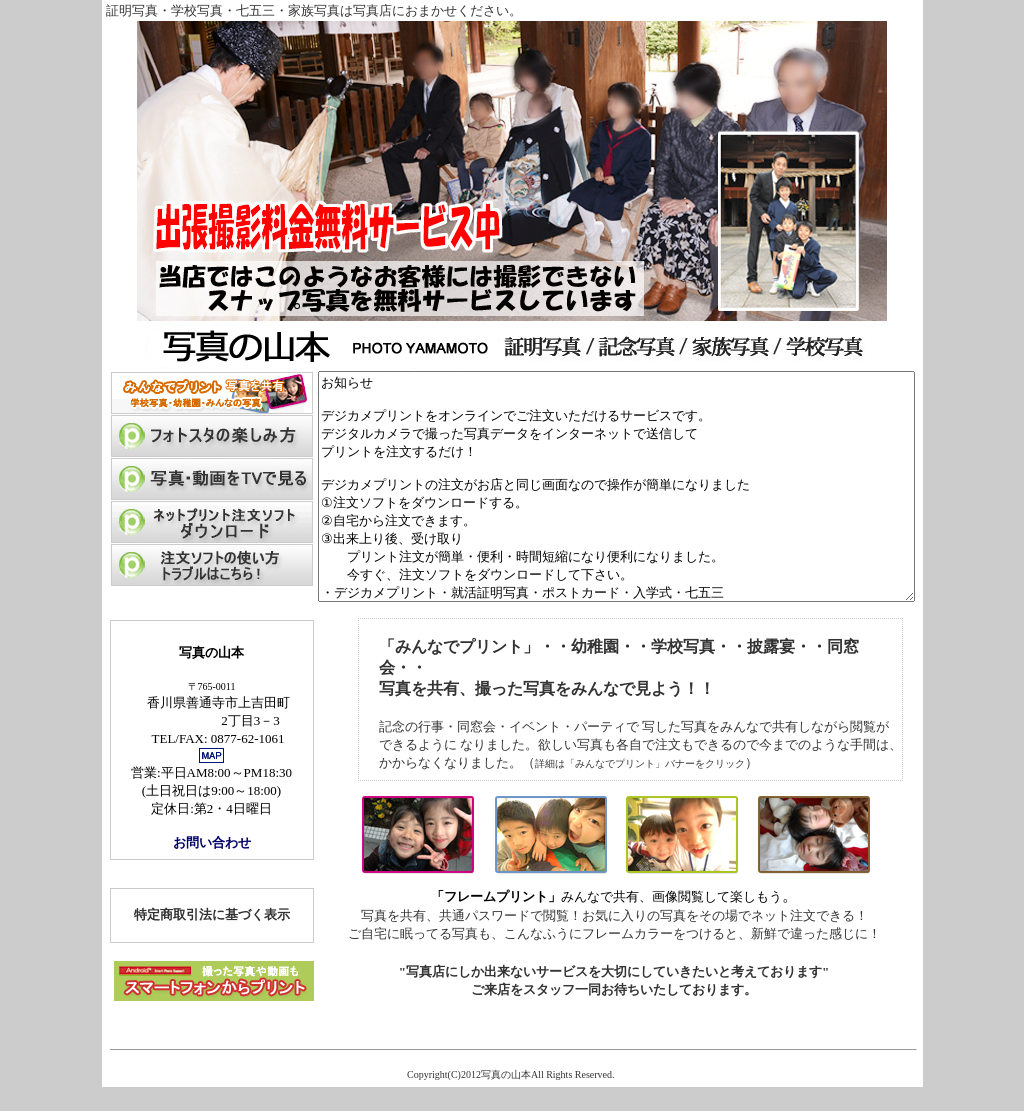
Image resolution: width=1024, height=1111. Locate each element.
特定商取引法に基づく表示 (176, 937)
